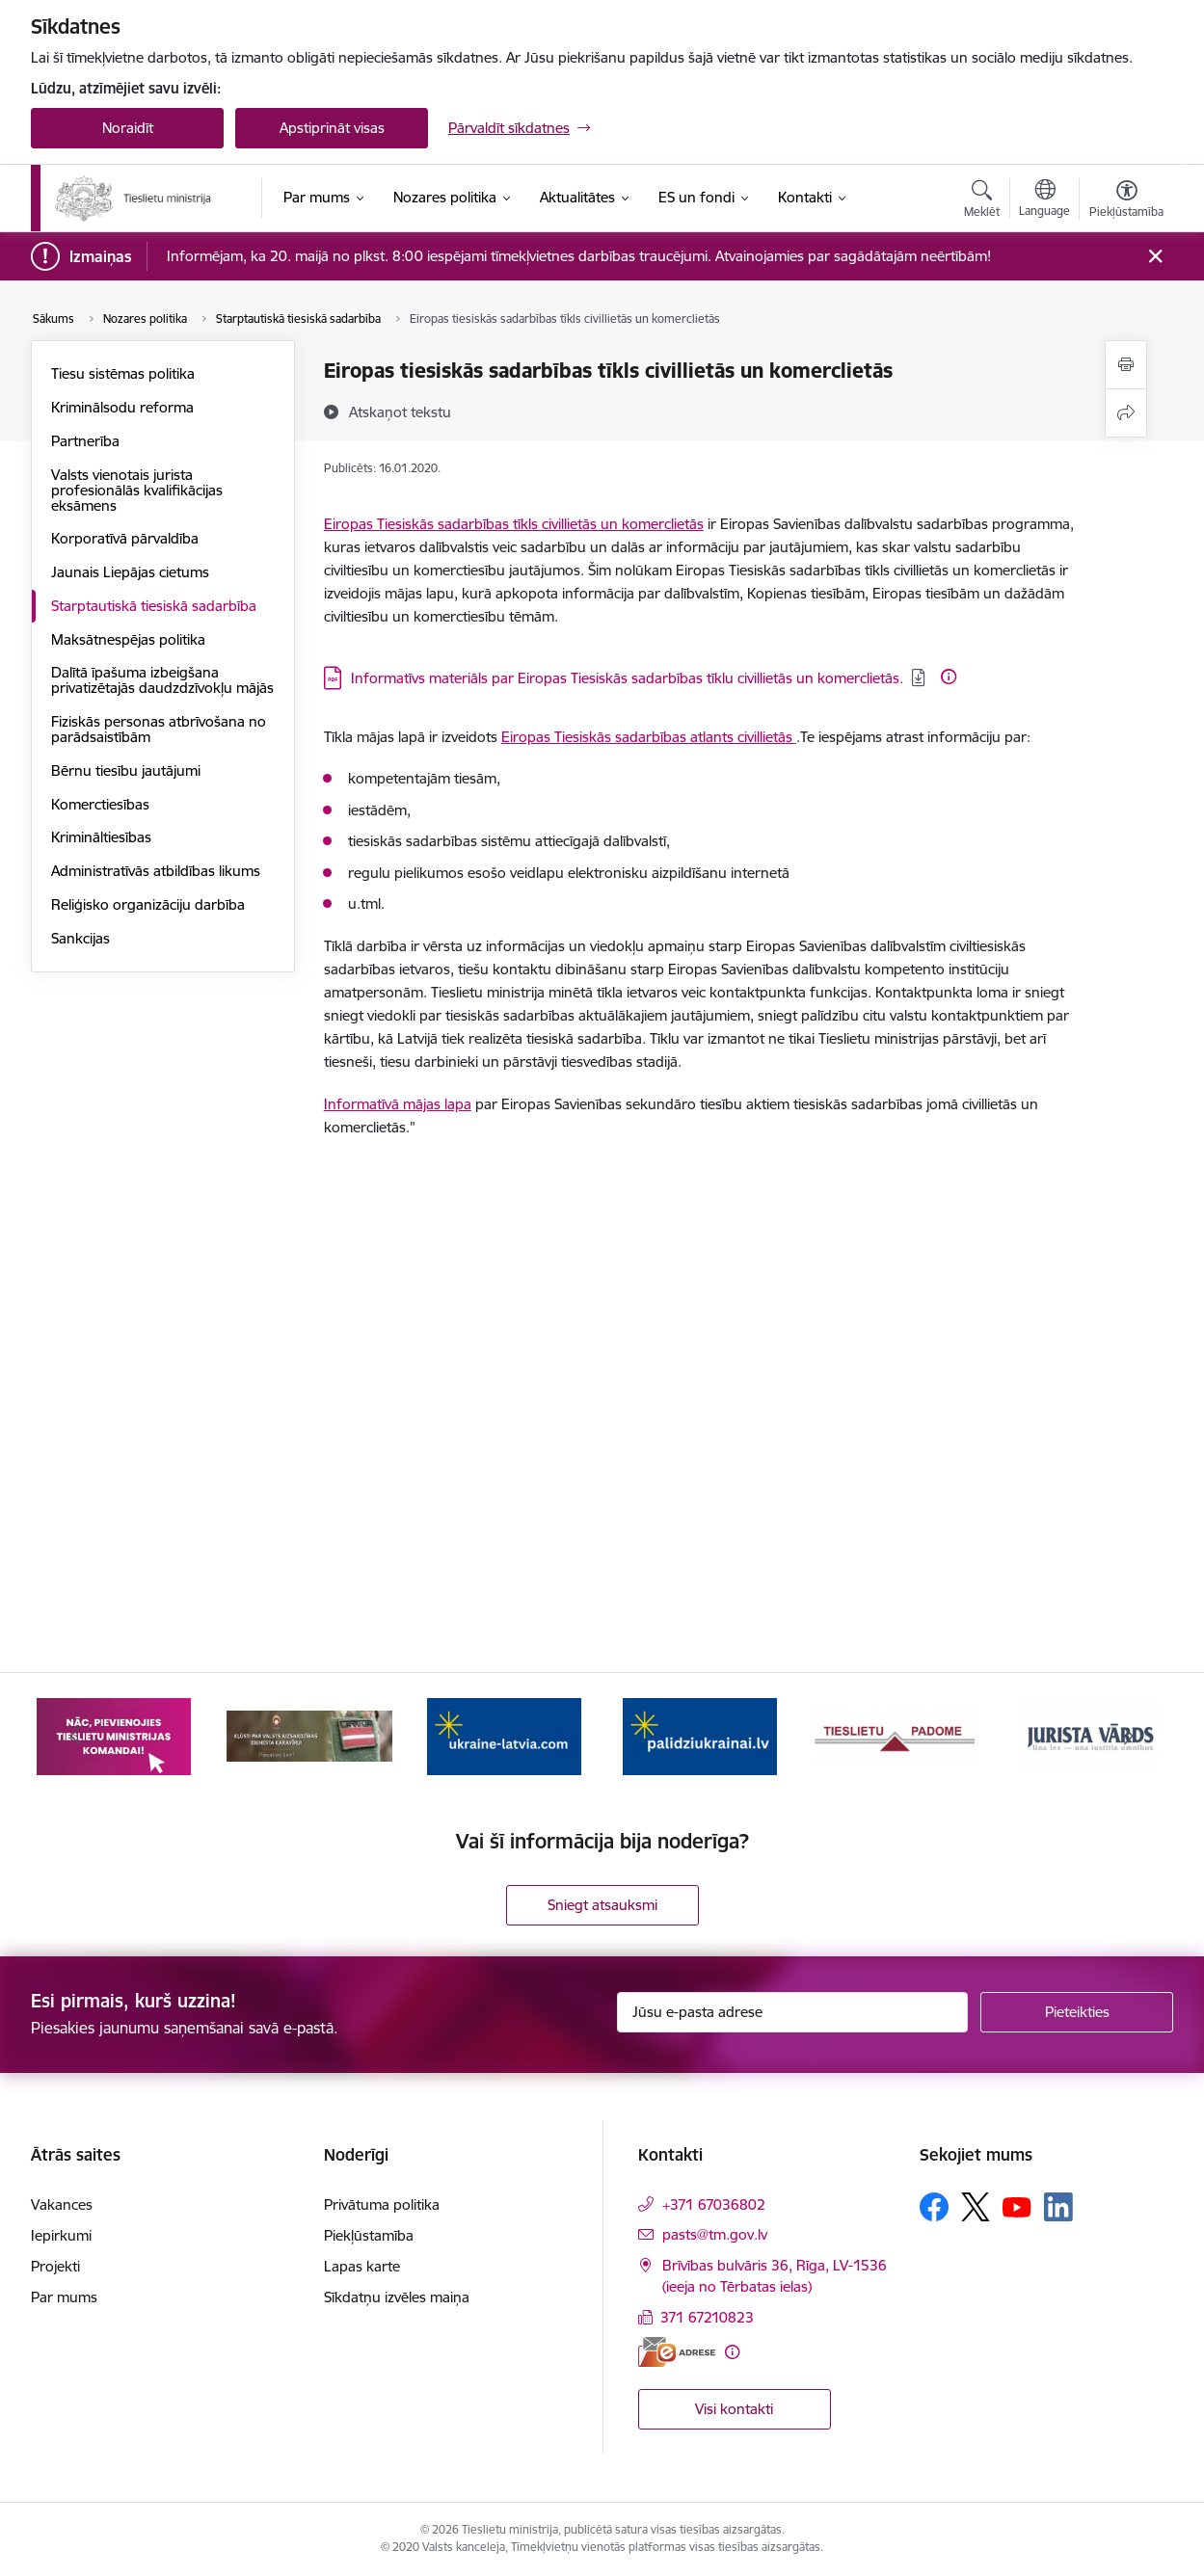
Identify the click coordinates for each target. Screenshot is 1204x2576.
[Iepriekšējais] (75, 1735)
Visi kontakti (734, 2409)
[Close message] (1155, 257)
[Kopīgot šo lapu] (1126, 413)
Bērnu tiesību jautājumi (126, 770)
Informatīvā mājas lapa (397, 1104)
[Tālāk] (1130, 1735)
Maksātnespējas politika (128, 639)
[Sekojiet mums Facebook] (934, 2206)
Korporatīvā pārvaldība (125, 538)
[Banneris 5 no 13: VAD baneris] (504, 1734)
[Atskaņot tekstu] (400, 411)
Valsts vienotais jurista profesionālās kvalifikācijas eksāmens (137, 490)
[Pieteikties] (1076, 2012)
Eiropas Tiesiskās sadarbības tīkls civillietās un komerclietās (514, 524)
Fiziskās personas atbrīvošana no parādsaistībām (158, 729)
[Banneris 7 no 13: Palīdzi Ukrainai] (894, 1734)
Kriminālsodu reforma (122, 407)
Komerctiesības (100, 804)
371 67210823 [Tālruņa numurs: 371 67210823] (707, 2317)
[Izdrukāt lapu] (1126, 364)
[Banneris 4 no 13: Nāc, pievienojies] (309, 1734)
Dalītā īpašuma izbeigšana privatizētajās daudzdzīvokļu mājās (162, 680)
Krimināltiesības (101, 837)
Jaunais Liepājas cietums (130, 572)
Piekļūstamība (369, 2235)
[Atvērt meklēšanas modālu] (981, 201)
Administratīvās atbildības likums (155, 871)
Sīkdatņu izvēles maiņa (396, 2297)
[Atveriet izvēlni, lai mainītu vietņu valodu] (1044, 200)
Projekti (55, 2266)
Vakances (62, 2204)
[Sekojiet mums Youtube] (1017, 2205)
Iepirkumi (61, 2235)
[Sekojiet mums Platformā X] (975, 2206)
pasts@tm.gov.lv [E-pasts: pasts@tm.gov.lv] (714, 2234)
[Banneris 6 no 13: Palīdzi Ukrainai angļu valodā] (700, 1734)
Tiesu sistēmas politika (123, 373)
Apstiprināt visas (332, 128)
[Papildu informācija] (948, 676)
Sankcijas (80, 938)
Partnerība (85, 441)
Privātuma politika (382, 2204)
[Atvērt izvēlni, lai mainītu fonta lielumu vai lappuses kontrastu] (1126, 201)
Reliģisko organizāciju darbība (148, 904)
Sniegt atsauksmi (602, 1905)
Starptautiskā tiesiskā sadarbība (153, 606)
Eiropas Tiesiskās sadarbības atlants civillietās (648, 737)
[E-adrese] (676, 2352)
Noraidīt (127, 128)
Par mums (64, 2297)
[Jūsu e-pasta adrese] (793, 2012)
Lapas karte (362, 2266)
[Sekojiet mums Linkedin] (1058, 2206)
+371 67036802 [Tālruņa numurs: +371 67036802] (713, 2204)
